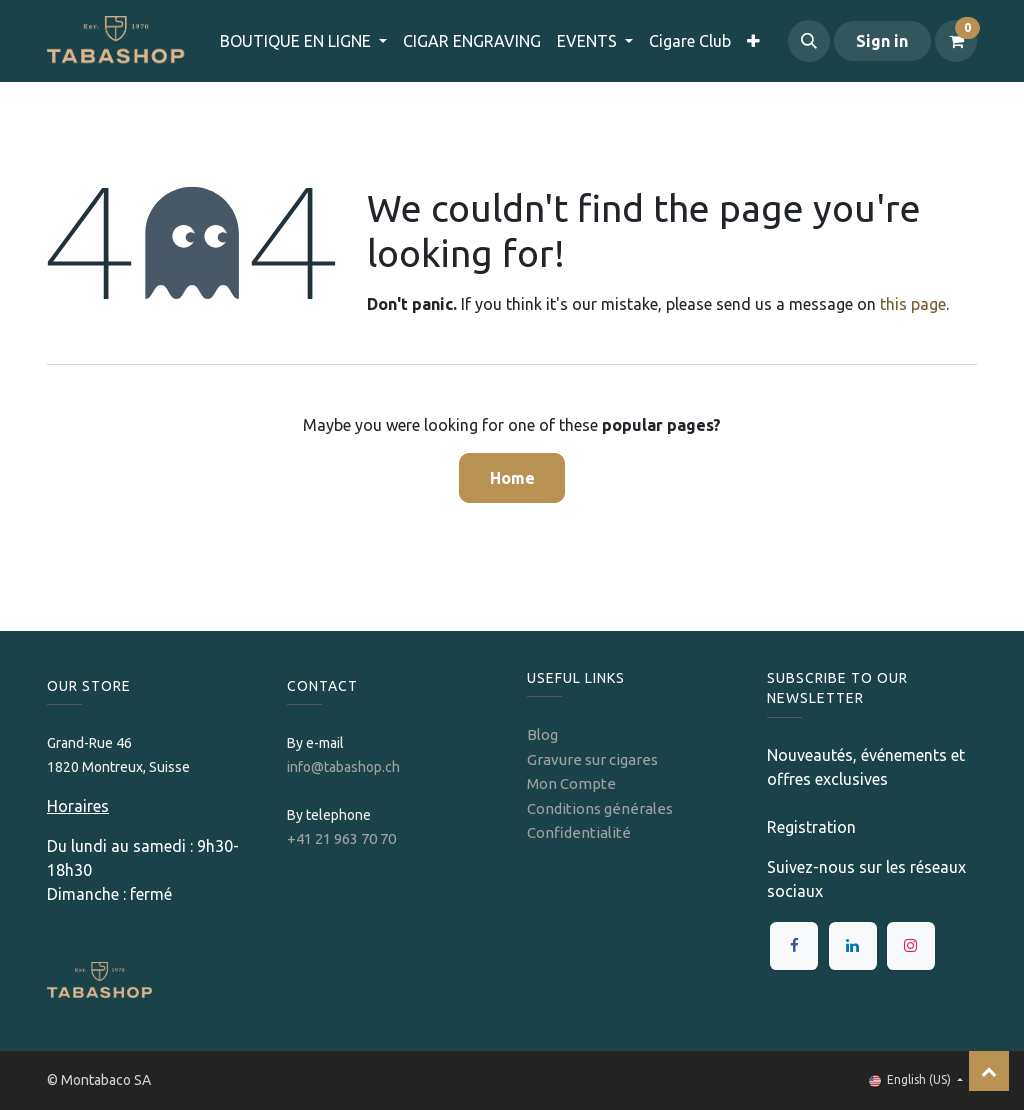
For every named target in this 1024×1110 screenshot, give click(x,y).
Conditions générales (600, 808)
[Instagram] (911, 946)
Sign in (882, 41)
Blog (542, 734)
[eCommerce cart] (956, 41)
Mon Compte (571, 783)
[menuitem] (472, 41)
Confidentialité (579, 832)
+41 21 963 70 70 (341, 838)
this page (913, 304)
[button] (809, 41)
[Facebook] (794, 946)
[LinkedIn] (853, 946)
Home (512, 478)
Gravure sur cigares (592, 759)
